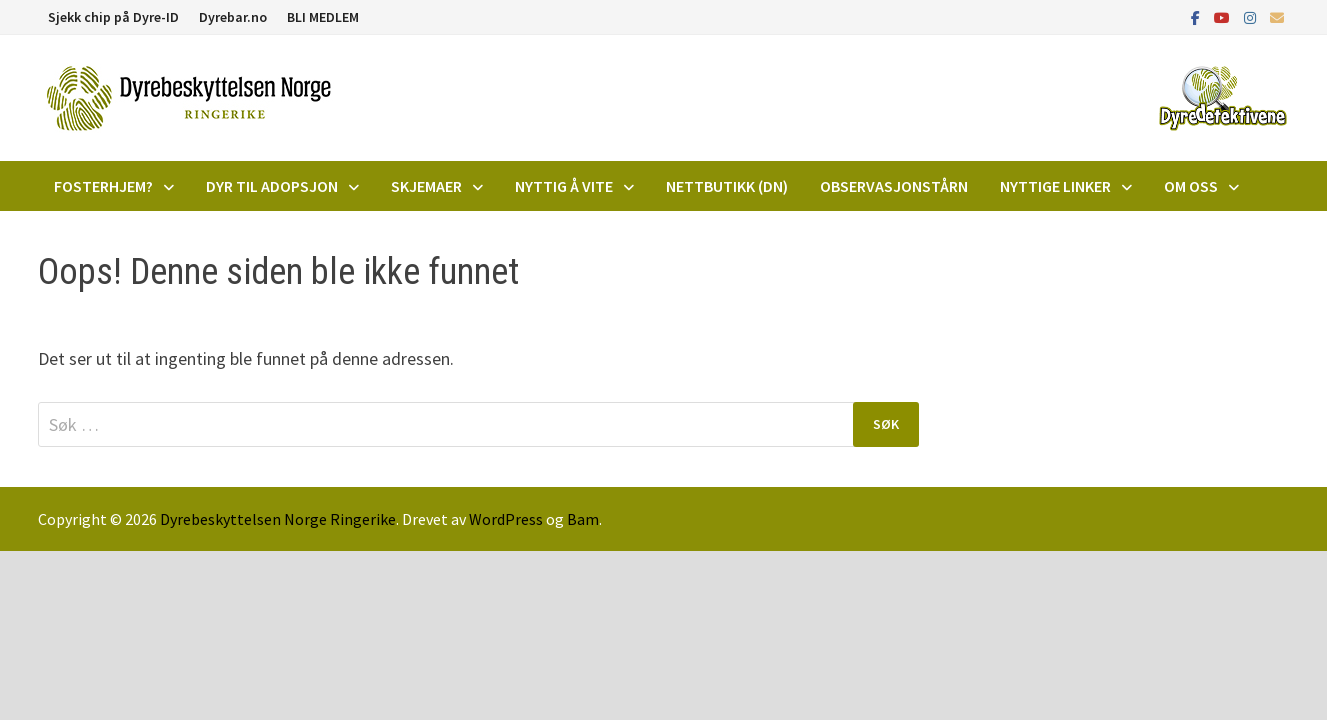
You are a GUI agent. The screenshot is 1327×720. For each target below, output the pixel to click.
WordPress (506, 519)
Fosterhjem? (103, 186)
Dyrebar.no (233, 17)
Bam (583, 519)
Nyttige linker (1055, 186)
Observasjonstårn (894, 186)
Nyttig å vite (564, 186)
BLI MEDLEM (323, 17)
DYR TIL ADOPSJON (272, 186)
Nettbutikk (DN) (727, 186)
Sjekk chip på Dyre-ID (113, 17)
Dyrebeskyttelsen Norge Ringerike (278, 519)
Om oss (1191, 186)
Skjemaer (426, 186)
